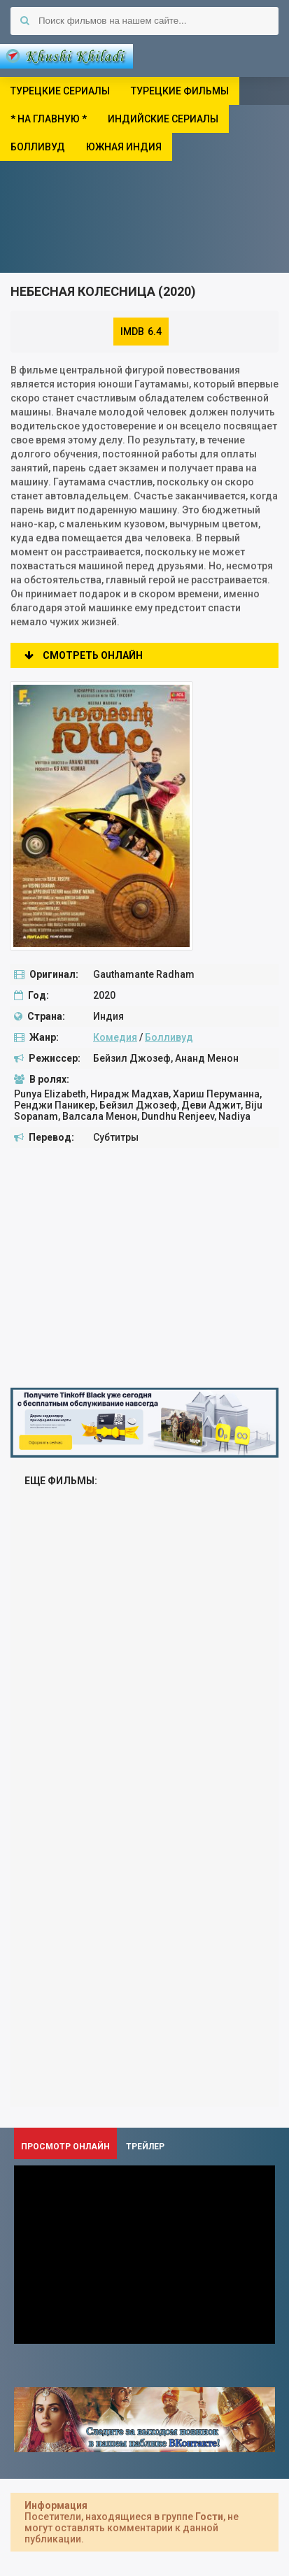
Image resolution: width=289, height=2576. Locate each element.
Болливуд (169, 1037)
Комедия (115, 1037)
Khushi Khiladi (66, 56)
